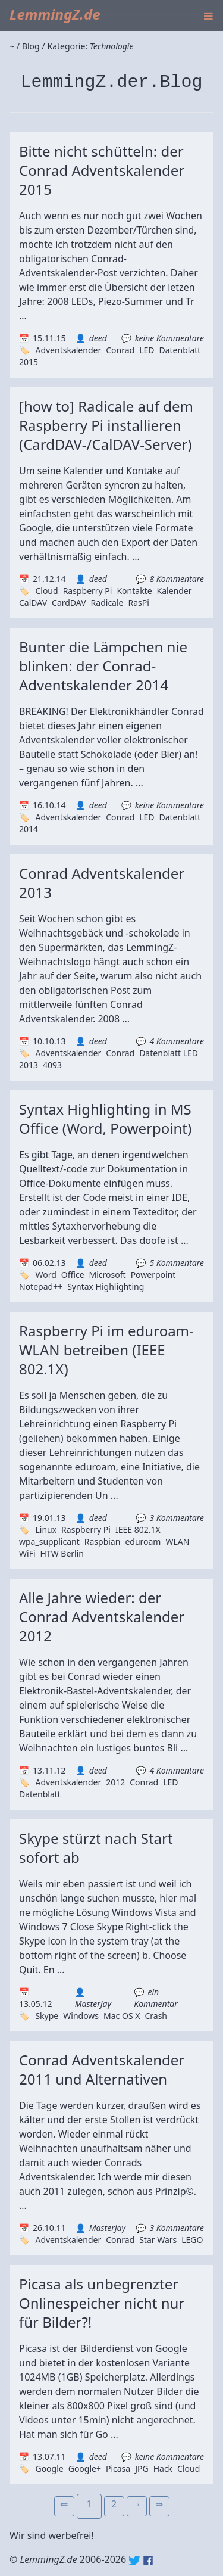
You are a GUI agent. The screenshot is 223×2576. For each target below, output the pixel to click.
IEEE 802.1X (138, 1529)
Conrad (120, 350)
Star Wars (158, 2239)
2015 (28, 362)
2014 (28, 829)
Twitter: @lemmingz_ (134, 2560)
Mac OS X (121, 2015)
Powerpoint (153, 1274)
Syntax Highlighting (105, 1286)
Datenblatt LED (168, 1053)
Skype (46, 2015)
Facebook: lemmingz (148, 2560)
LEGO (192, 2239)
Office (72, 1274)
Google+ (84, 2468)
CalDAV (33, 602)
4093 (52, 1065)
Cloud (46, 590)
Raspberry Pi (87, 590)
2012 (115, 1782)
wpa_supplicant (49, 1541)
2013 (28, 1065)
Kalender (174, 590)
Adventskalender (68, 350)
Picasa (118, 2468)
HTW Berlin (62, 1553)
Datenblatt (179, 350)
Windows (81, 2015)
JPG (141, 2468)
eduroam (143, 1541)
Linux (45, 1529)
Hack (162, 2468)
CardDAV (69, 602)
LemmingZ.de (55, 14)
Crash (156, 2015)
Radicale (107, 602)
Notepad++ (40, 1286)
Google (49, 2468)
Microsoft (107, 1274)
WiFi (27, 1553)
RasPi (138, 602)
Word (45, 1274)
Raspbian (102, 1541)
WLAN (177, 1541)
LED (146, 350)
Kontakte (134, 590)
